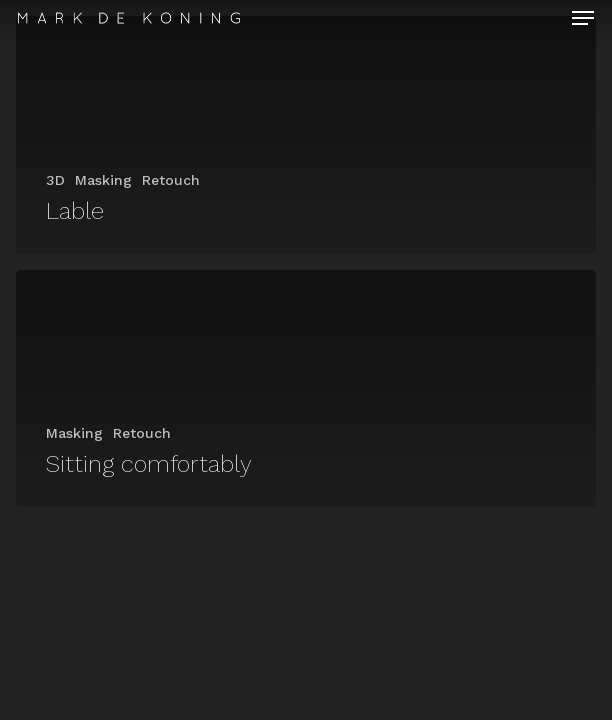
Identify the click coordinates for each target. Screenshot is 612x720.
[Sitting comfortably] (306, 389)
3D (55, 180)
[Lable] (306, 135)
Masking (103, 180)
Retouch (171, 180)
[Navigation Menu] (583, 18)
